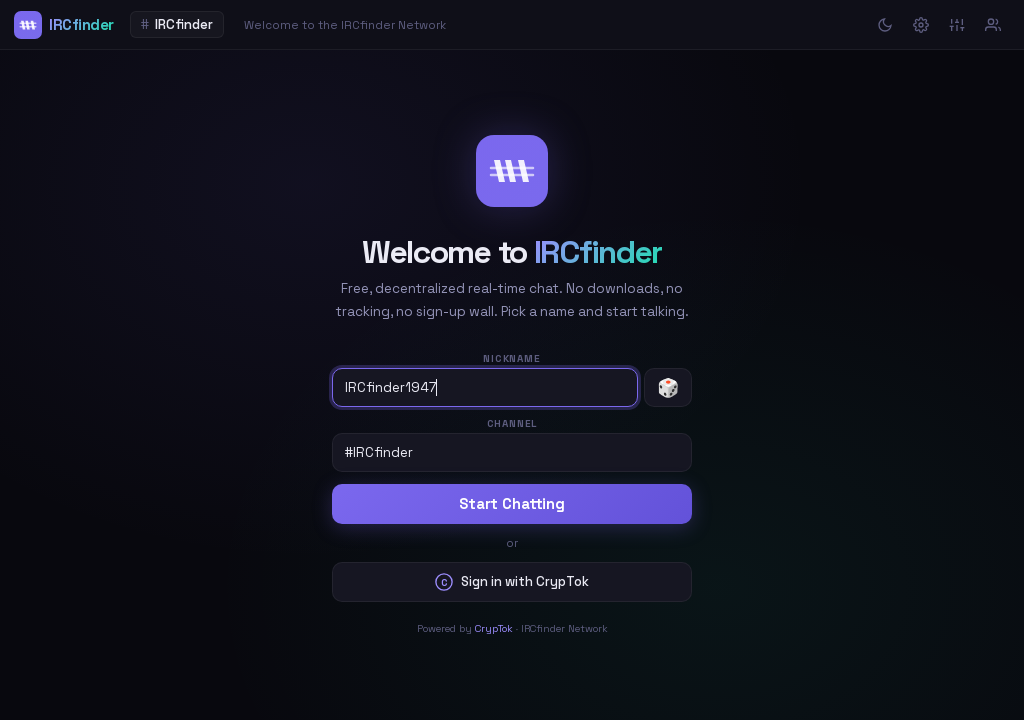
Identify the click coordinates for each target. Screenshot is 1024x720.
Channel (512, 423)
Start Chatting (512, 504)
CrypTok (494, 628)
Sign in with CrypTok (512, 582)
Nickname (511, 358)
